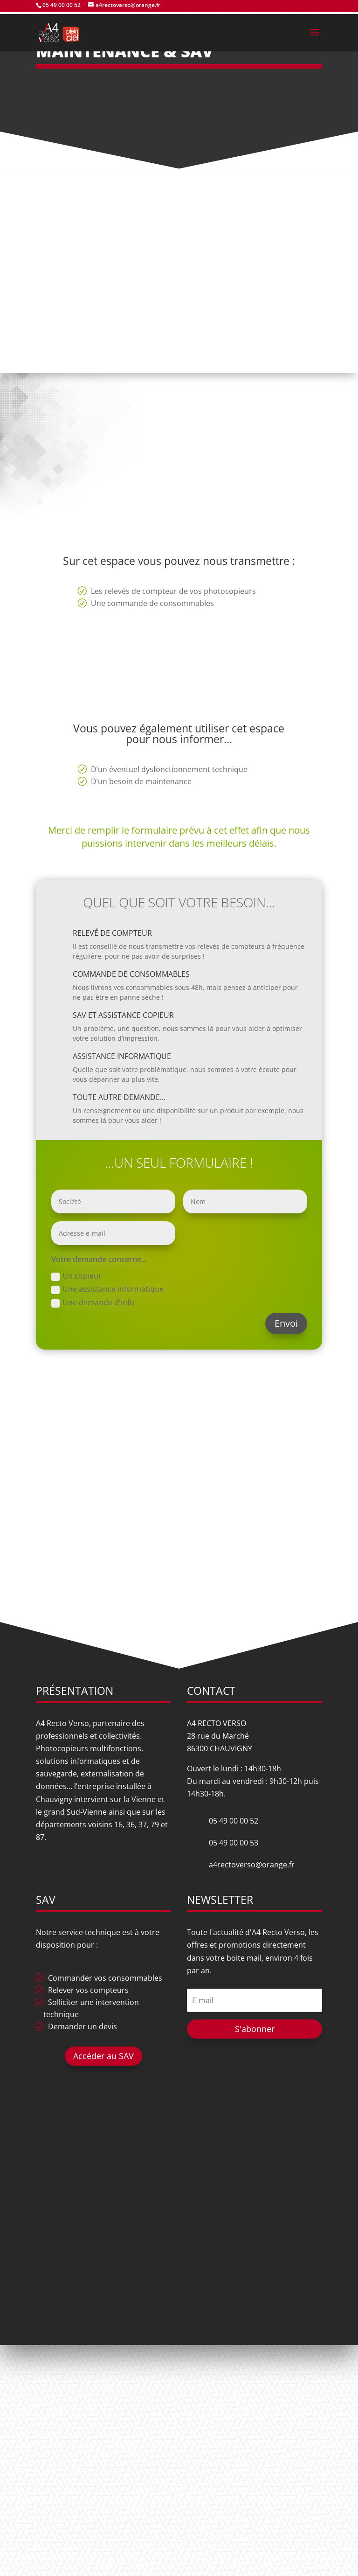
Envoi (286, 1323)
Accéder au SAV (103, 2055)
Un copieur (76, 1276)
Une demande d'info (92, 1302)
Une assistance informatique (107, 1289)
